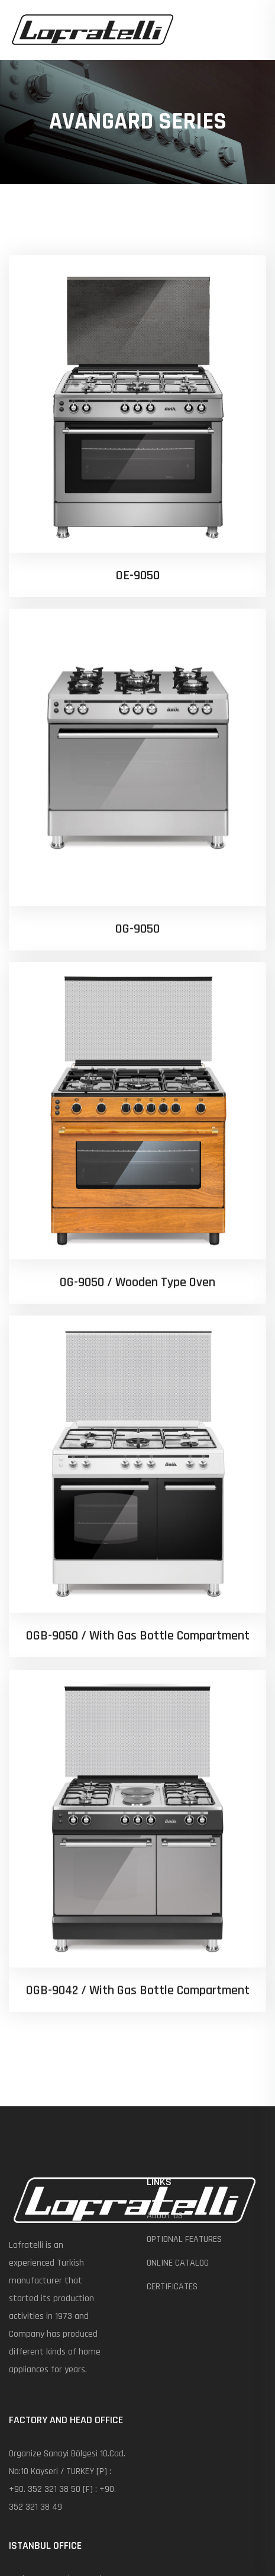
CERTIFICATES (172, 2286)
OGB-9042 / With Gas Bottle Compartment (138, 1786)
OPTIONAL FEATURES (184, 2239)
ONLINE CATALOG (178, 2263)
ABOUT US (165, 2215)
